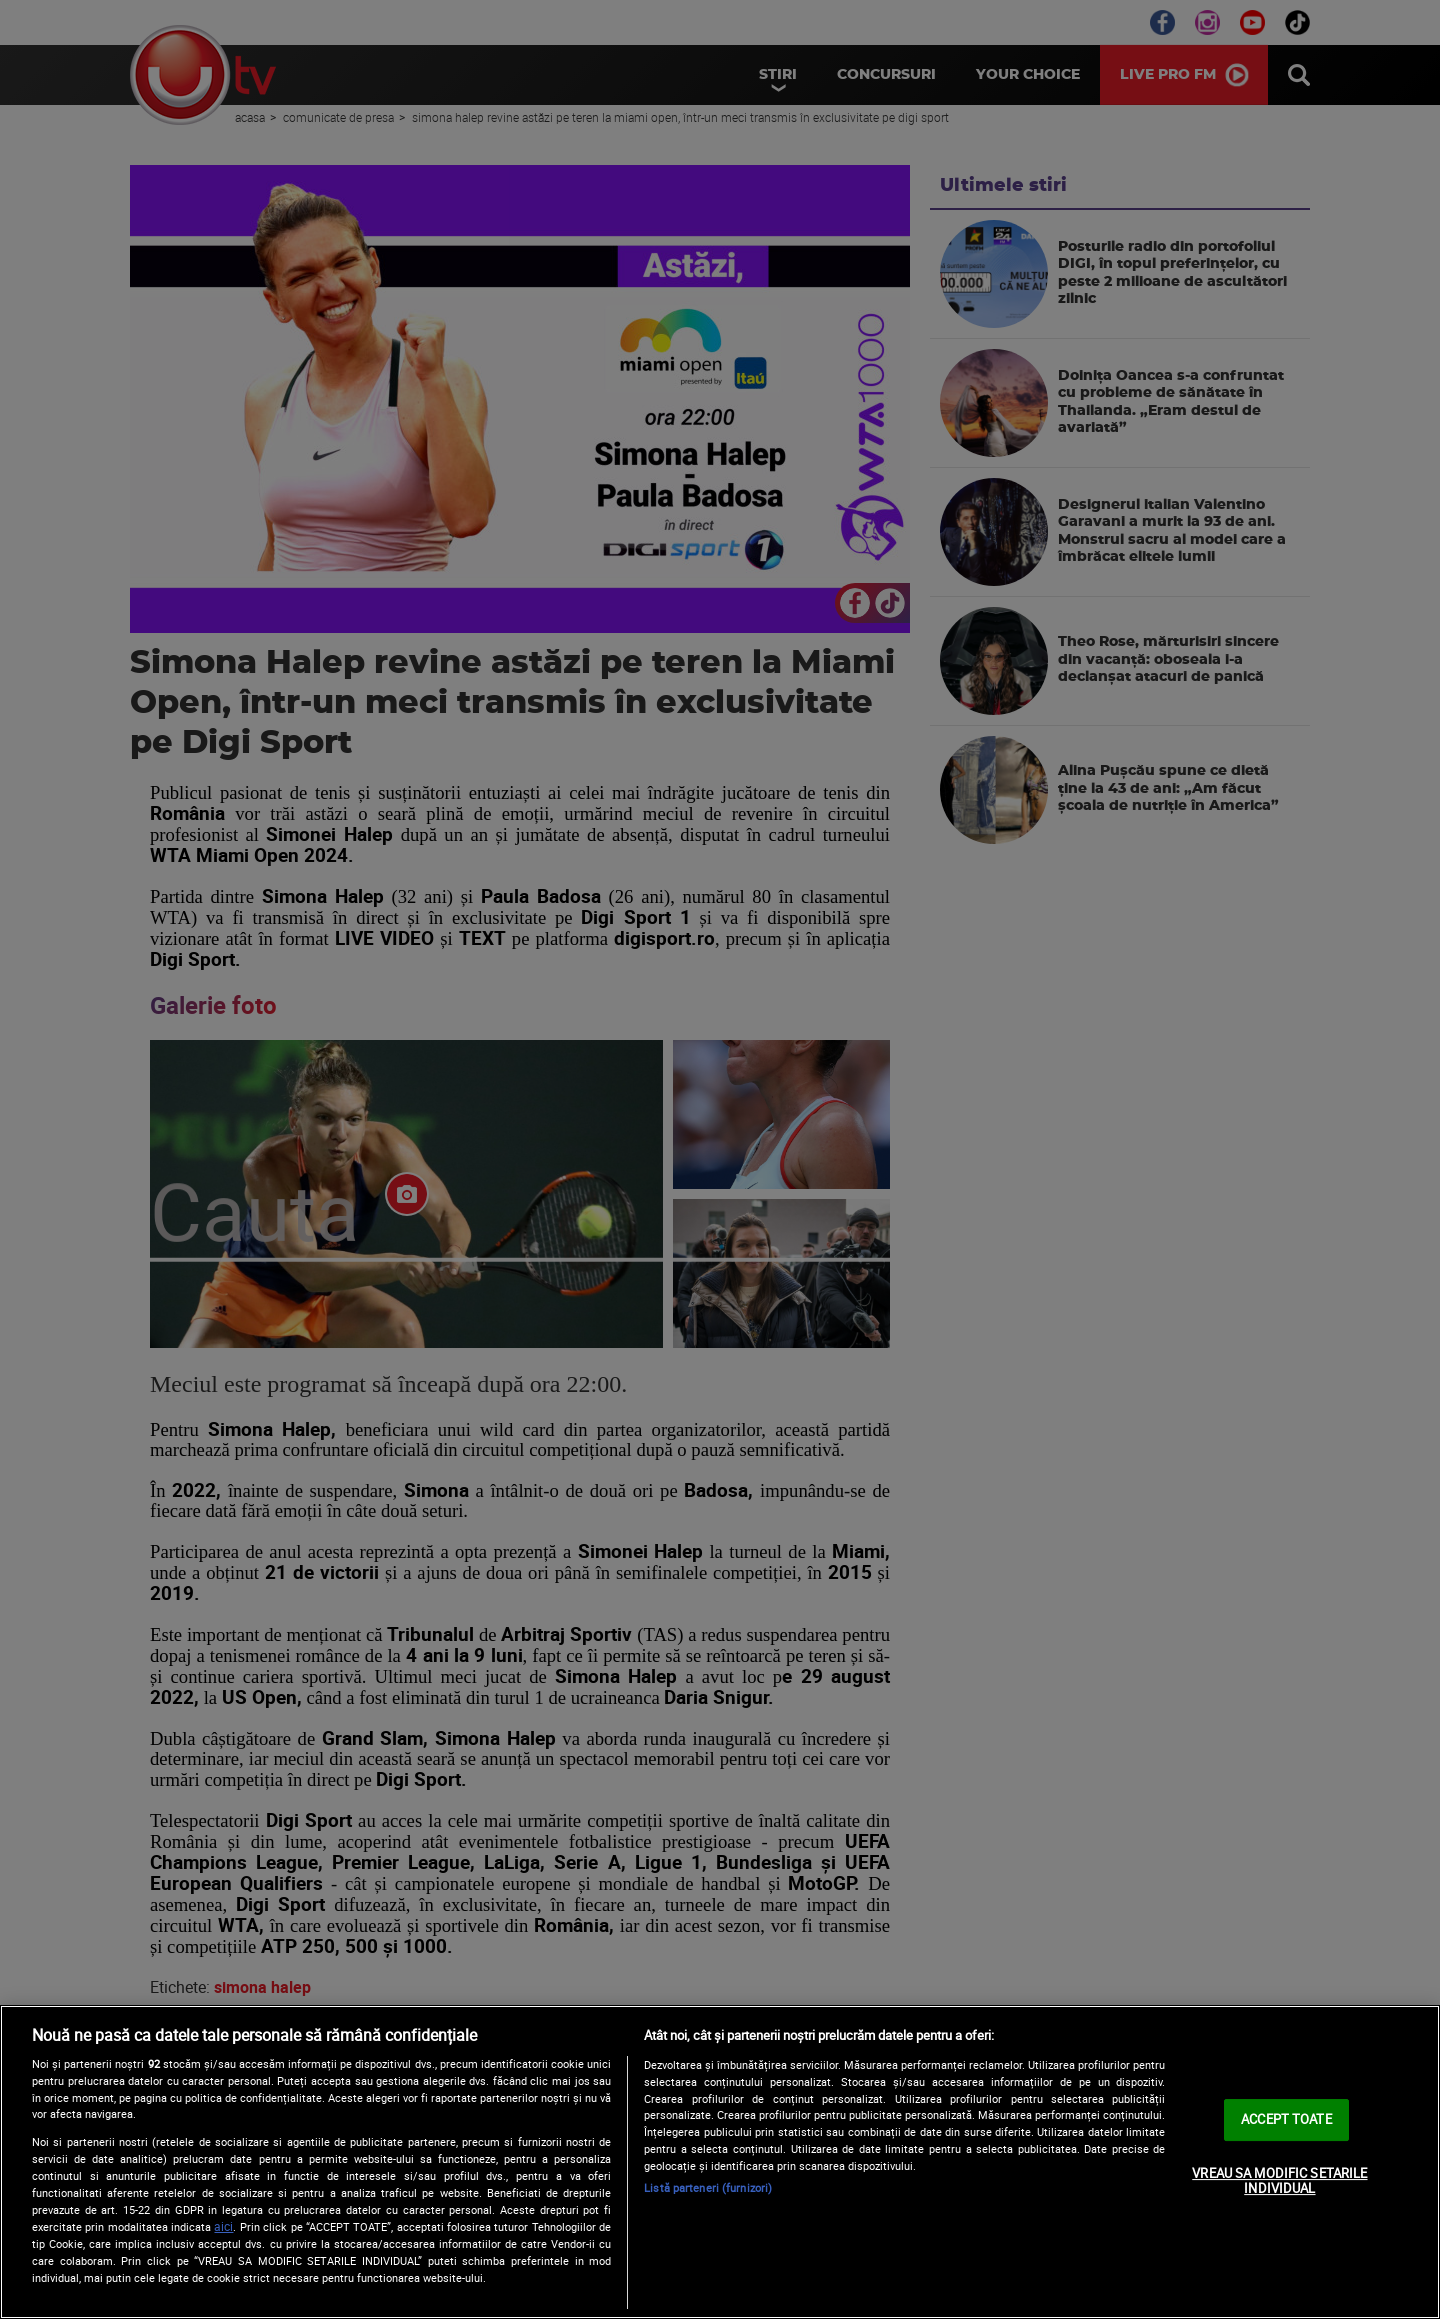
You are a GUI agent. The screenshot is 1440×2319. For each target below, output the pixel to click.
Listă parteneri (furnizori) (708, 2187)
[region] (720, 2162)
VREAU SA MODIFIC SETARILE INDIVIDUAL (1279, 2181)
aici (223, 2226)
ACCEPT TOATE (1286, 2119)
